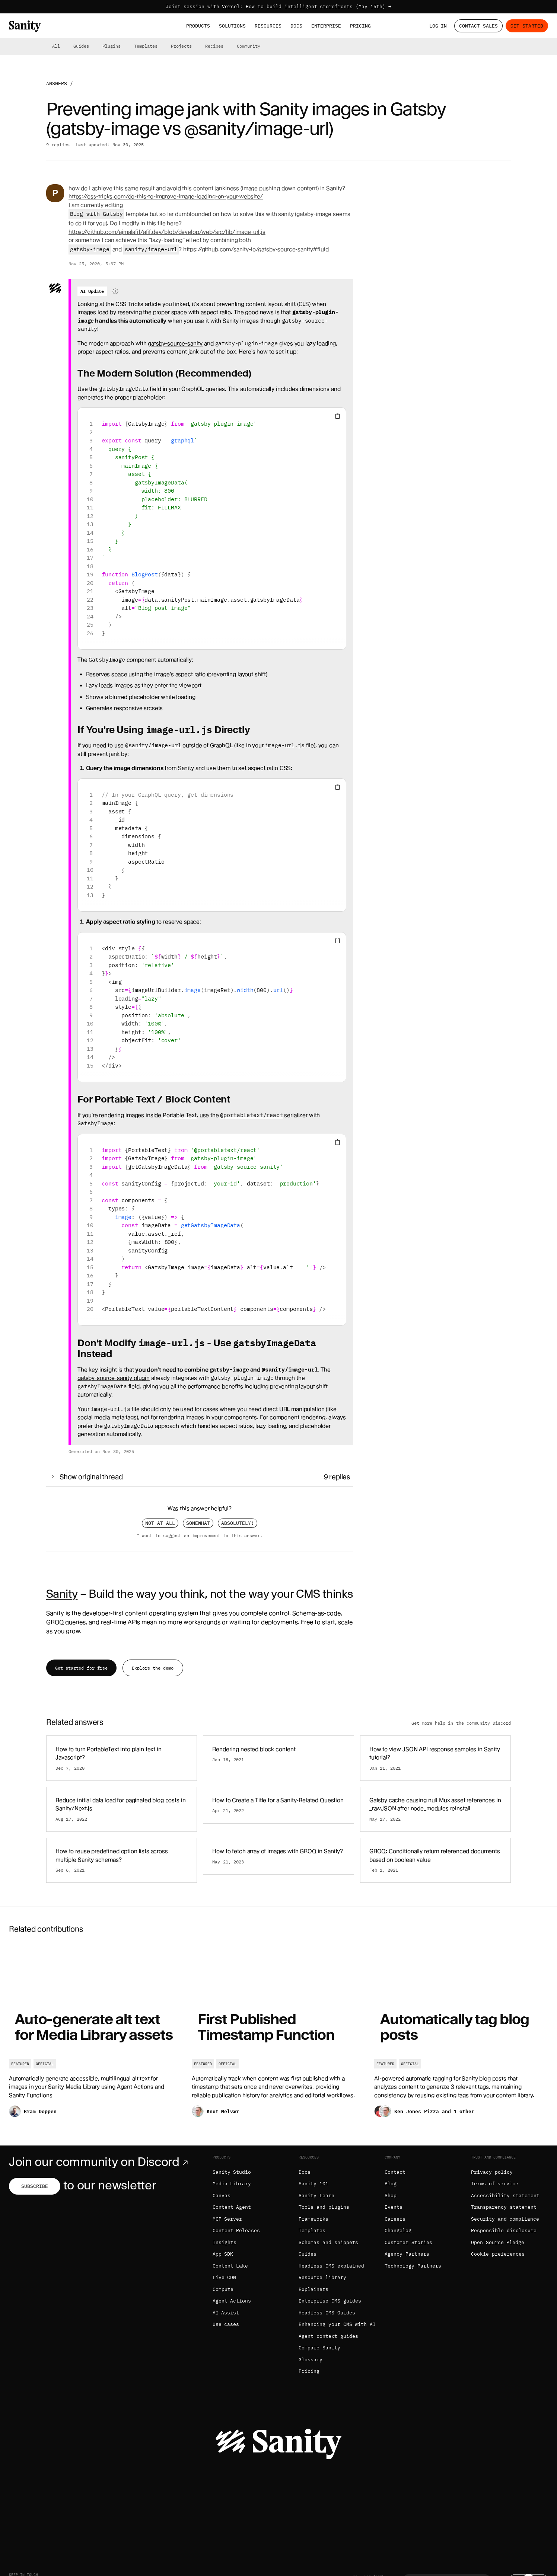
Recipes (214, 46)
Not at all (160, 1523)
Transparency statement (504, 2207)
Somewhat (198, 1523)
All (56, 46)
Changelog (398, 2230)
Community (248, 46)
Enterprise (326, 26)
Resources (268, 26)
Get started (526, 26)
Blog (391, 2183)
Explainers (313, 2289)
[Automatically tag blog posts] (461, 2036)
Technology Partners (413, 2266)
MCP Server (227, 2219)
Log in (438, 26)
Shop (391, 2195)
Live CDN (224, 2277)
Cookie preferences (498, 2254)
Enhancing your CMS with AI (337, 2324)
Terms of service (495, 2183)
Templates (145, 46)
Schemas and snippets (328, 2242)
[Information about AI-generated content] (115, 291)
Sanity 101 (313, 2183)
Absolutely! (237, 1523)
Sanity (61, 1593)
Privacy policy (492, 2172)
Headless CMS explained (331, 2266)
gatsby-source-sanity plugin (113, 1378)
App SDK (223, 2254)
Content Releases (236, 2230)
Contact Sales (478, 26)
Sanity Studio (232, 2172)
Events (393, 2207)
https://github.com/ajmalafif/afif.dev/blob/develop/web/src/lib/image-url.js (167, 231)
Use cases (226, 2324)
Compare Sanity (319, 2348)
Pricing (360, 26)
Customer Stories (408, 2242)
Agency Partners (407, 2254)
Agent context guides (328, 2336)
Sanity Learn (316, 2195)
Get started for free (81, 1668)
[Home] (25, 26)
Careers (395, 2219)
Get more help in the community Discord (461, 1723)
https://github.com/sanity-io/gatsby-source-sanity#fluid (256, 249)
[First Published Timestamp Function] (279, 2036)
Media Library (232, 2183)
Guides (81, 46)
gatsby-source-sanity (175, 343)
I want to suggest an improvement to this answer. (199, 1535)
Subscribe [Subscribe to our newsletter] (34, 2186)
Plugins (111, 46)
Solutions (232, 26)
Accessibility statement (505, 2195)
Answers (56, 83)
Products (198, 26)
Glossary (310, 2359)
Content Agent (232, 2207)
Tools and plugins (324, 2207)
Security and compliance (505, 2219)
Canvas (221, 2195)
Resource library (322, 2277)
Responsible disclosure (504, 2230)
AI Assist (226, 2313)
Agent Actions (232, 2301)
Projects (181, 46)
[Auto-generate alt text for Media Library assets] (96, 2036)
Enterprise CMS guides (330, 2301)
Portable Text (180, 1115)
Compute (223, 2289)
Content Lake (230, 2266)
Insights (224, 2242)
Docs (296, 26)
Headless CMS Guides (327, 2313)
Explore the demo (153, 1668)
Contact (395, 2172)
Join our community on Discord (100, 2162)
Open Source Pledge (498, 2242)
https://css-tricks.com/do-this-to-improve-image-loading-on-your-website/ (166, 196)
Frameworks (313, 2219)
